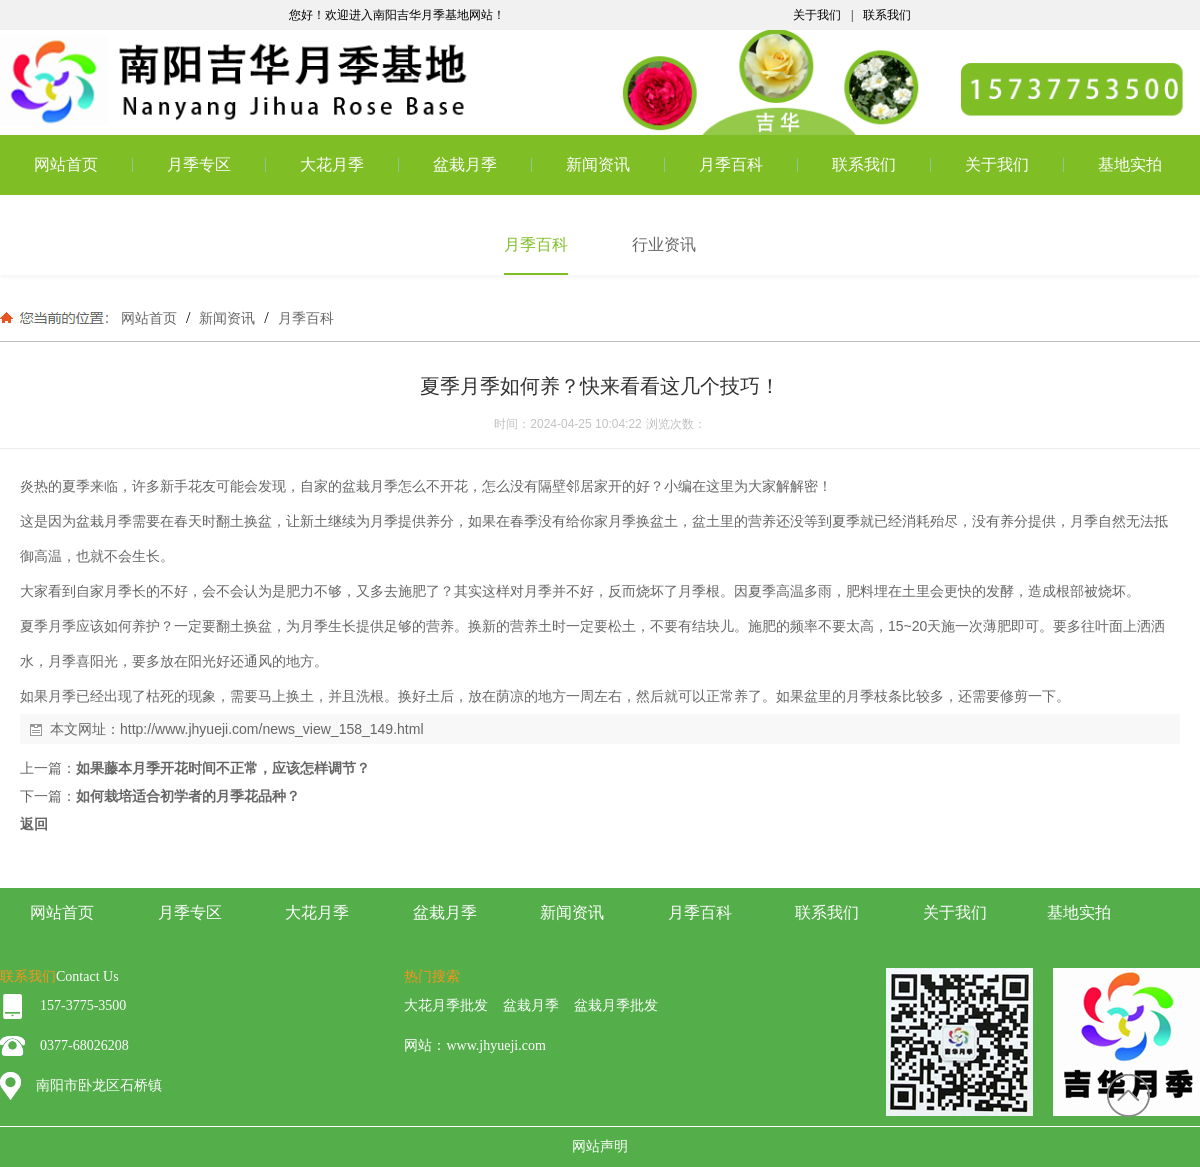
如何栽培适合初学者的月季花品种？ (188, 796)
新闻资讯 (598, 164)
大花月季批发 (446, 1005)
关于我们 (817, 15)
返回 (34, 824)
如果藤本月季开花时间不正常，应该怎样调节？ (223, 768)
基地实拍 (1130, 164)
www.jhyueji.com (495, 1045)
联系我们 (887, 15)
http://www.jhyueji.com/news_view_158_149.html (272, 729)
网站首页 (66, 164)
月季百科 (731, 164)
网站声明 (600, 1146)
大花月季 (332, 164)
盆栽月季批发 (616, 1005)
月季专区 (199, 164)
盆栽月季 (465, 164)
